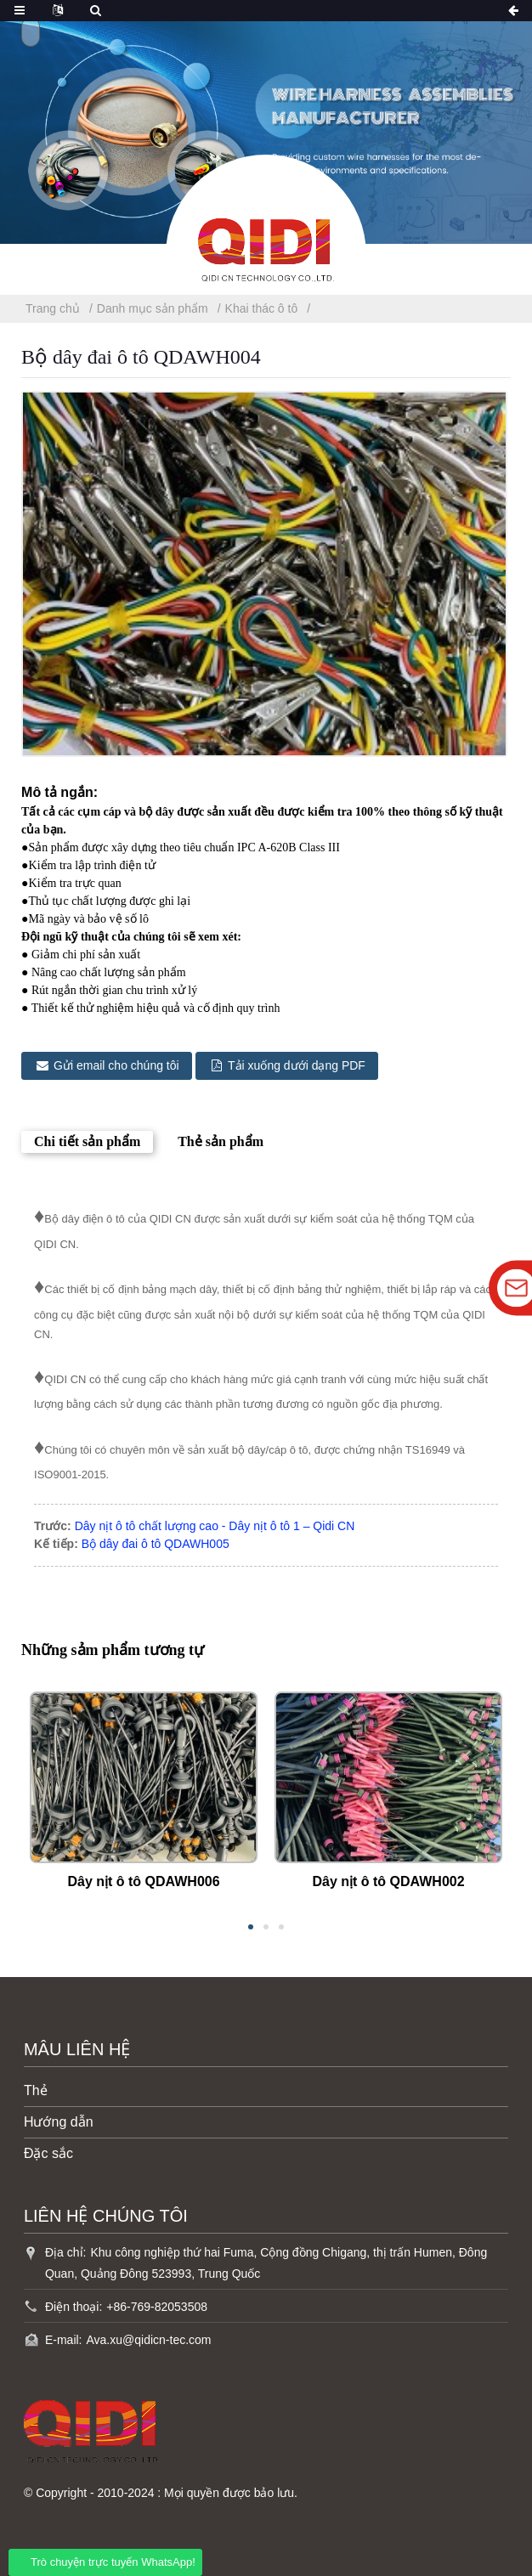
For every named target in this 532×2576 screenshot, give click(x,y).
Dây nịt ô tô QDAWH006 (143, 1880)
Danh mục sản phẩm (152, 308)
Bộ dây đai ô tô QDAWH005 (155, 1543)
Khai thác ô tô (261, 308)
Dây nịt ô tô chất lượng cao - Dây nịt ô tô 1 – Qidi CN (215, 1525)
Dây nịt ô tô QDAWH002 (388, 1880)
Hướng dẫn (58, 2121)
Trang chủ (52, 308)
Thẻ (36, 2089)
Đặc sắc (48, 2152)
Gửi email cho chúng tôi (117, 1064)
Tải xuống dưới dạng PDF (298, 1064)
